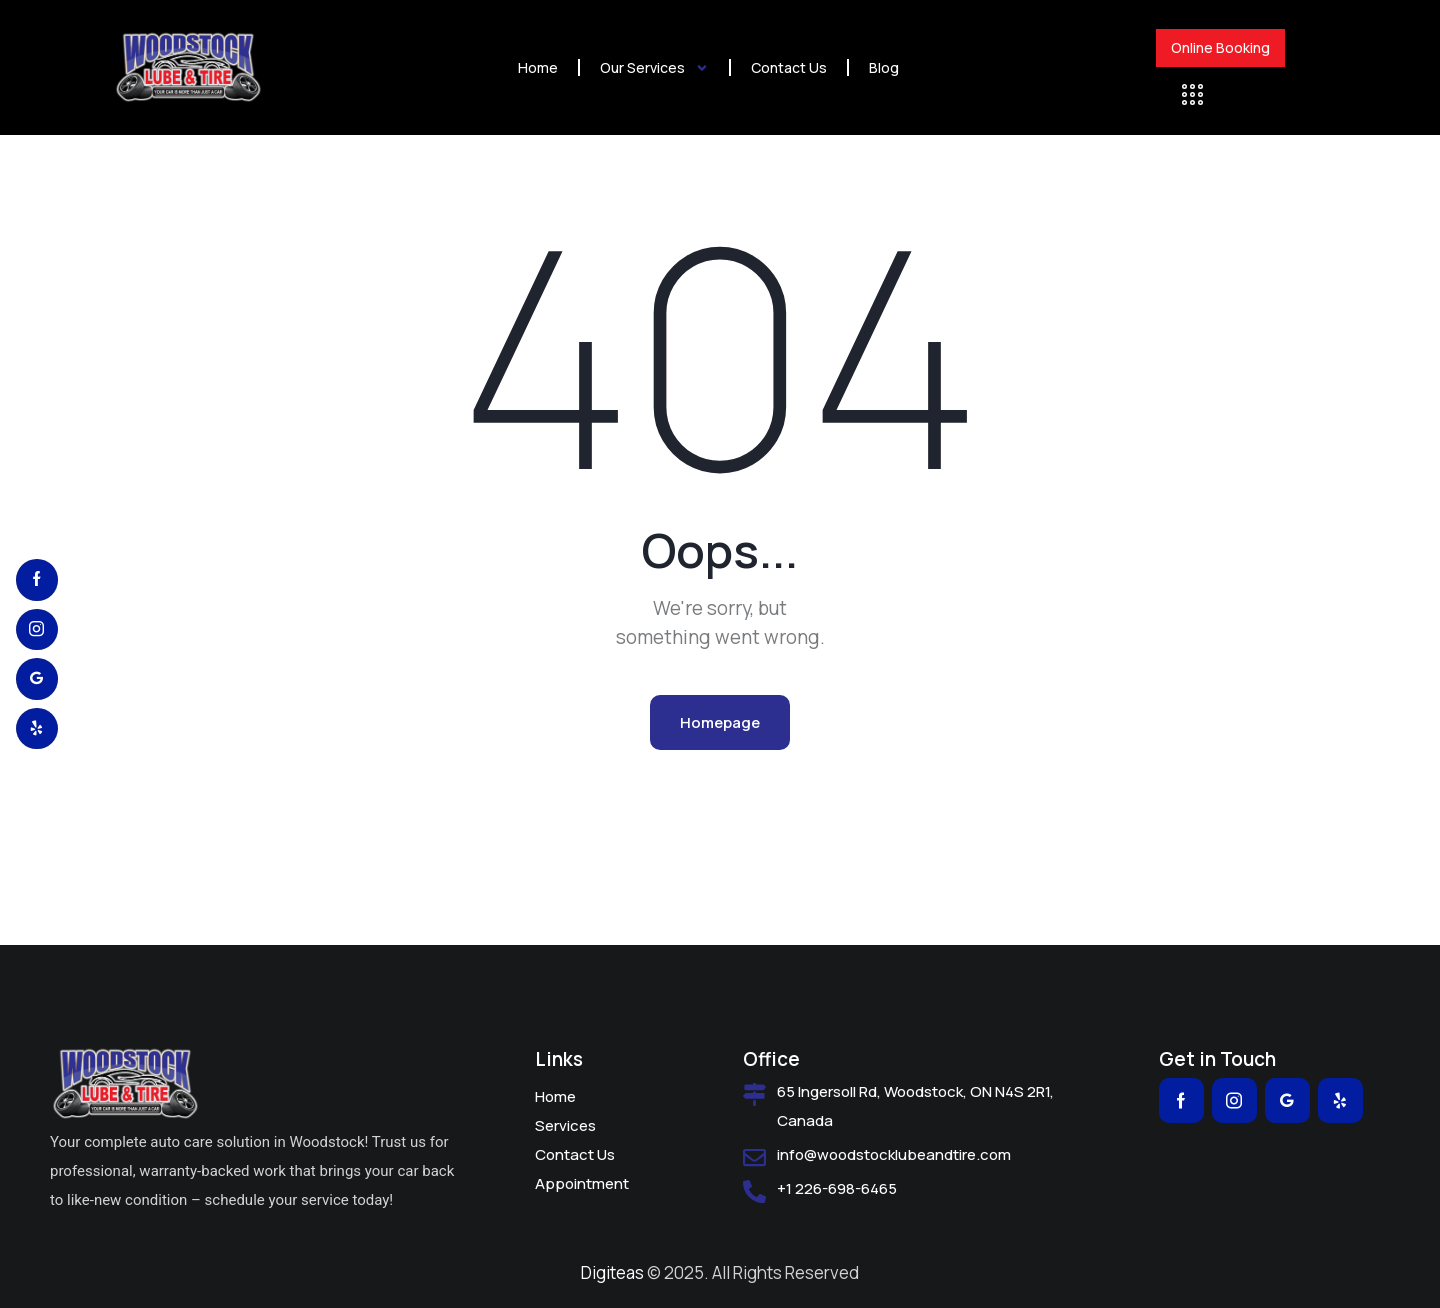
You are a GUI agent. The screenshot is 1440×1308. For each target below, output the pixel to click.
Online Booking (1220, 48)
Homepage (720, 722)
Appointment (582, 1183)
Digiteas (612, 1272)
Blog (884, 67)
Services (565, 1125)
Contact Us (789, 67)
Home (538, 67)
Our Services (654, 68)
